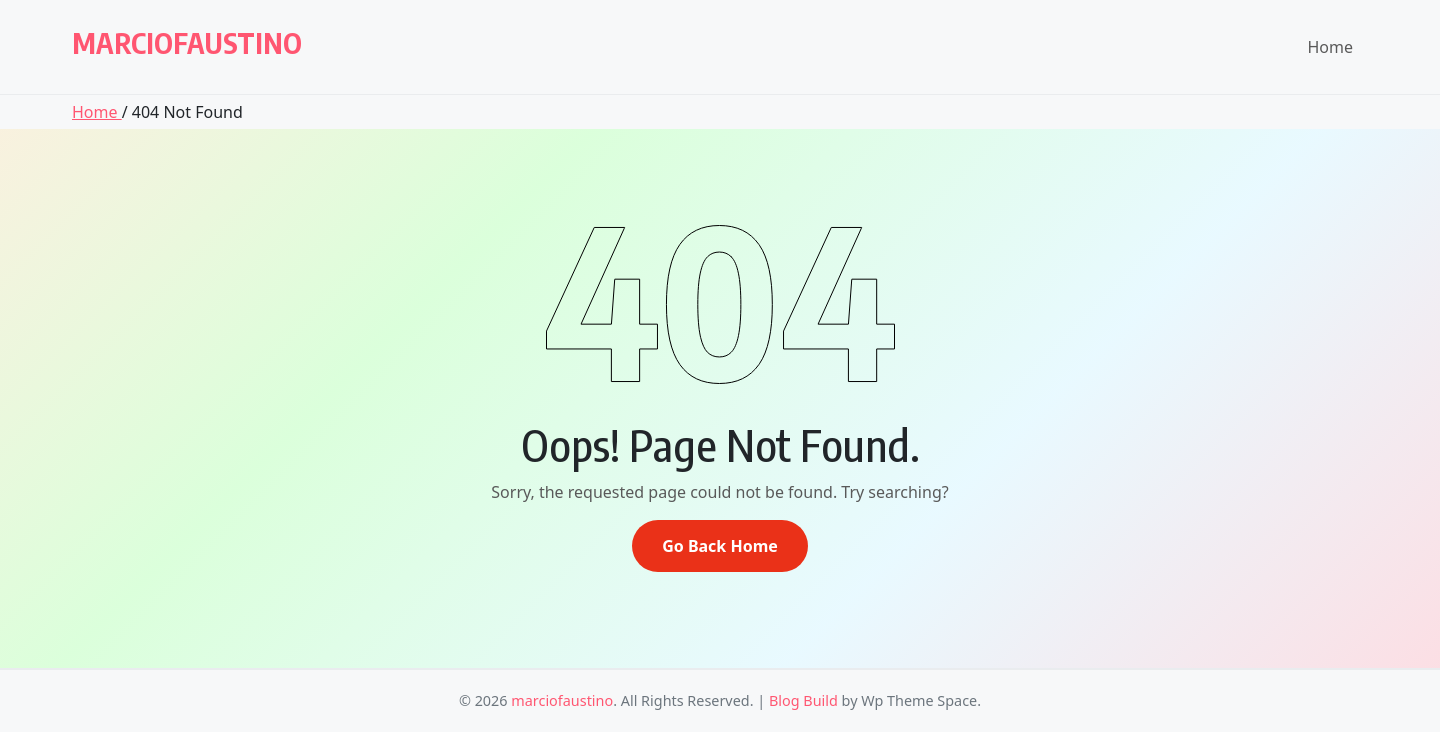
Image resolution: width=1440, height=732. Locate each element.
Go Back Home (720, 546)
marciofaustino (187, 42)
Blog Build (803, 700)
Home (1330, 47)
